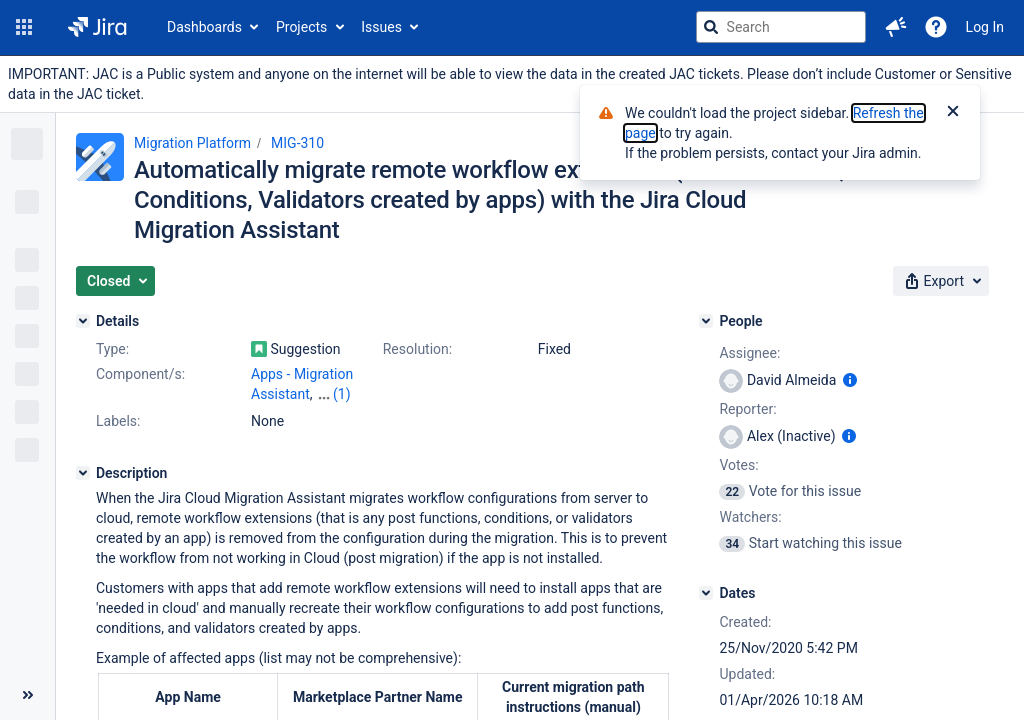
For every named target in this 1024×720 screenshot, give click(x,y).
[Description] (83, 473)
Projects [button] (301, 27)
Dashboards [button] (204, 27)
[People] (706, 321)
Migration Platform (192, 143)
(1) (342, 394)
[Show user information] (850, 380)
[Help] (936, 27)
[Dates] (706, 593)
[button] (24, 27)
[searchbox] (781, 27)
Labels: (118, 421)
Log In (985, 27)
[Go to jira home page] (97, 27)
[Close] (953, 113)
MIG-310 (297, 143)
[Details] (83, 321)
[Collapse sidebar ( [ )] (27, 695)
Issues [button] (381, 27)
